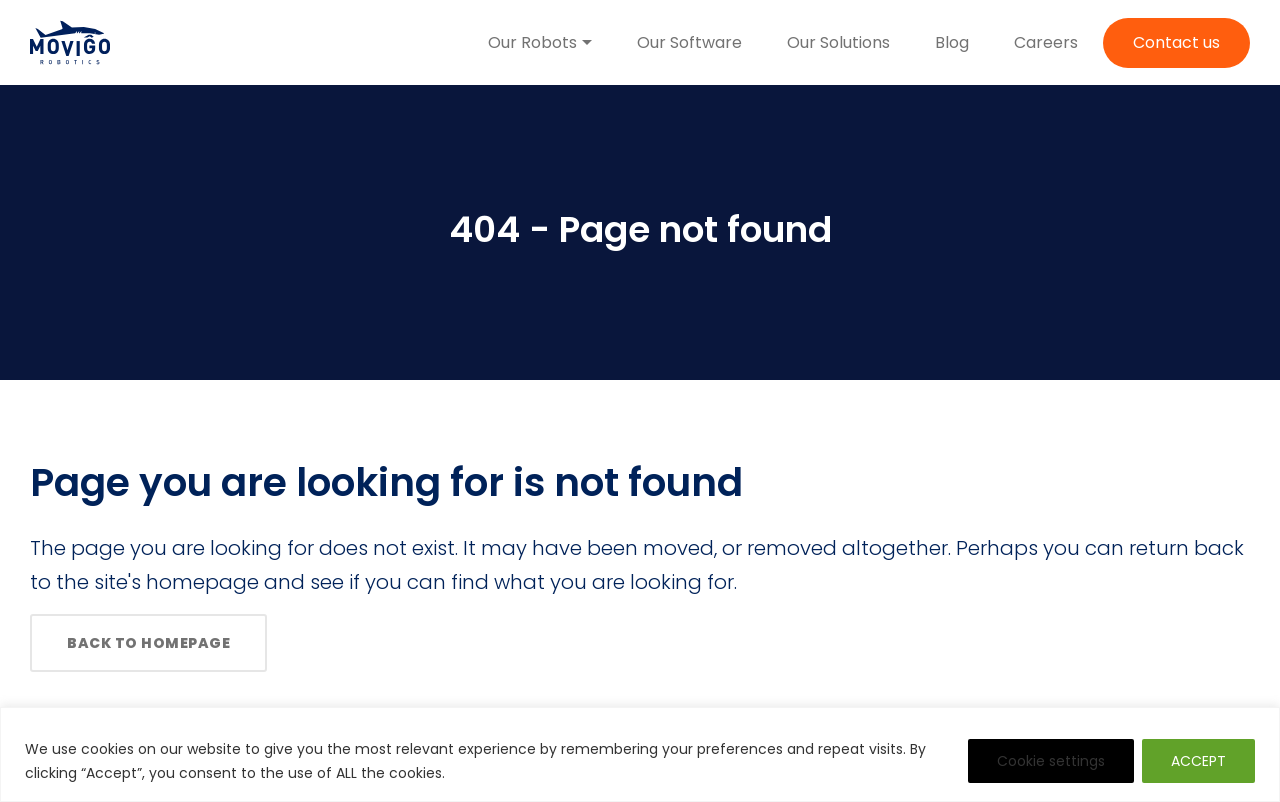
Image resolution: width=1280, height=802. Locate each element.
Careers (1046, 42)
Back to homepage (148, 643)
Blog (952, 42)
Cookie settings (1051, 761)
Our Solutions (838, 42)
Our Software (689, 42)
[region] (640, 754)
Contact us (1176, 42)
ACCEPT (1198, 761)
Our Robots (532, 42)
